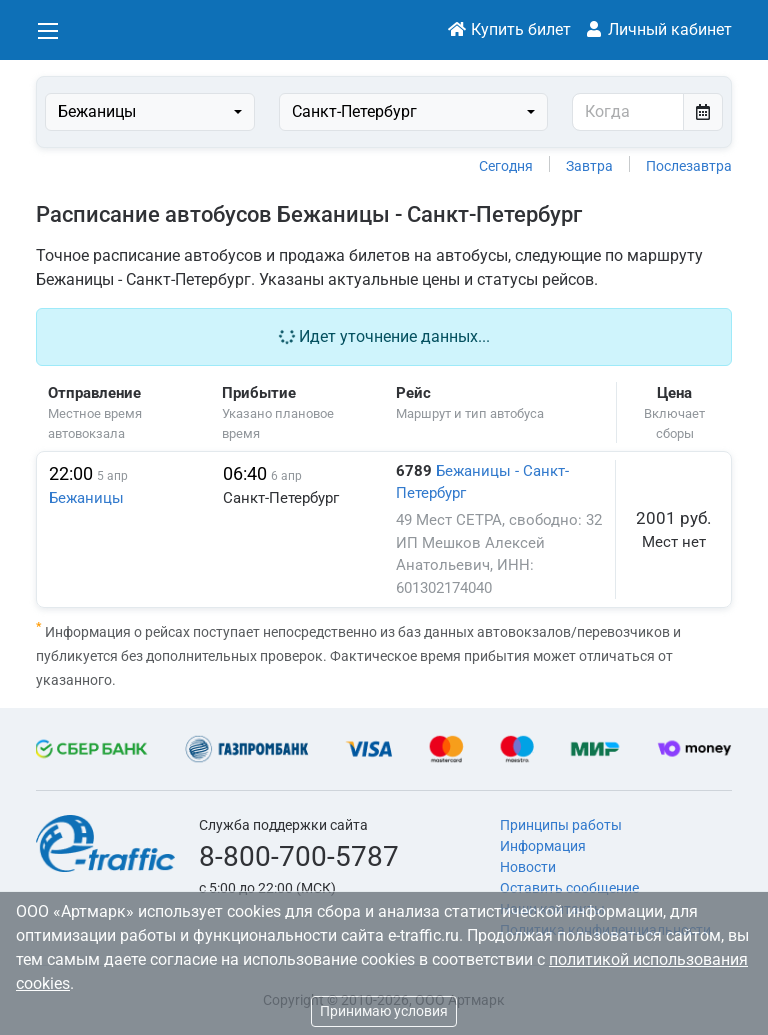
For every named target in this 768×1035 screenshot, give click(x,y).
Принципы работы (561, 825)
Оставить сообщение (569, 888)
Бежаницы (86, 498)
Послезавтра (689, 166)
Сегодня (506, 166)
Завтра (589, 166)
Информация (543, 846)
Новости (528, 867)
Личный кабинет (658, 29)
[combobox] (150, 112)
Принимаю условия (384, 1011)
